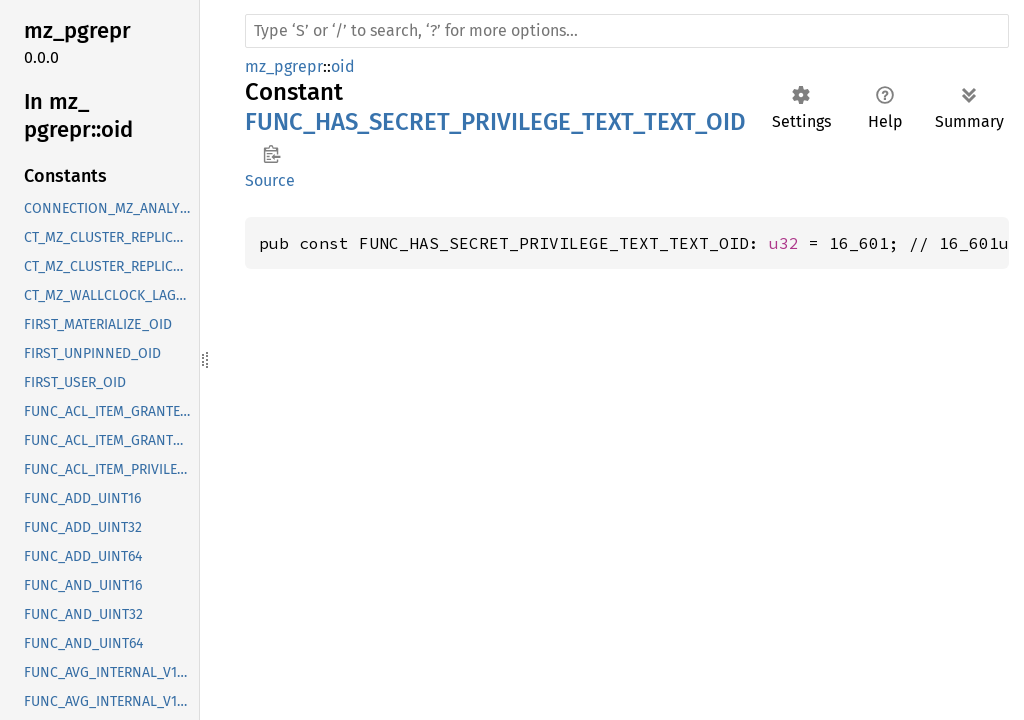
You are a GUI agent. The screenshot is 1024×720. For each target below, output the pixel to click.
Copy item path (271, 154)
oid (343, 66)
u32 (784, 243)
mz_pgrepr (284, 66)
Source (270, 180)
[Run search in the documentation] (627, 31)
